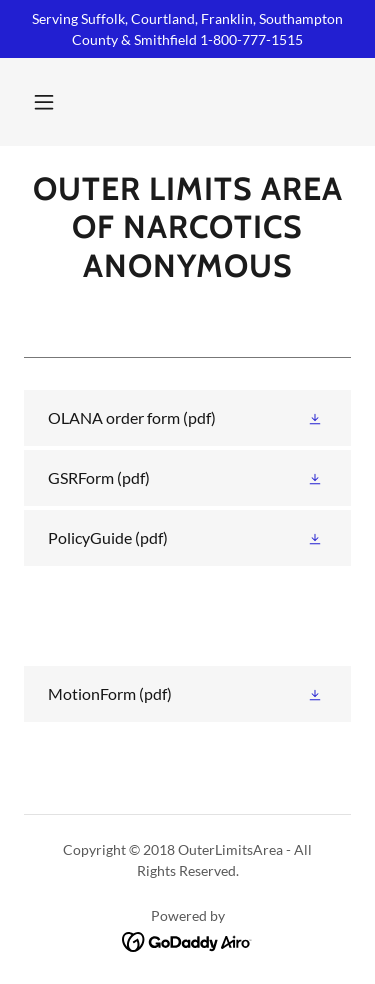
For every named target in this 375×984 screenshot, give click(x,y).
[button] (44, 102)
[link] (187, 227)
